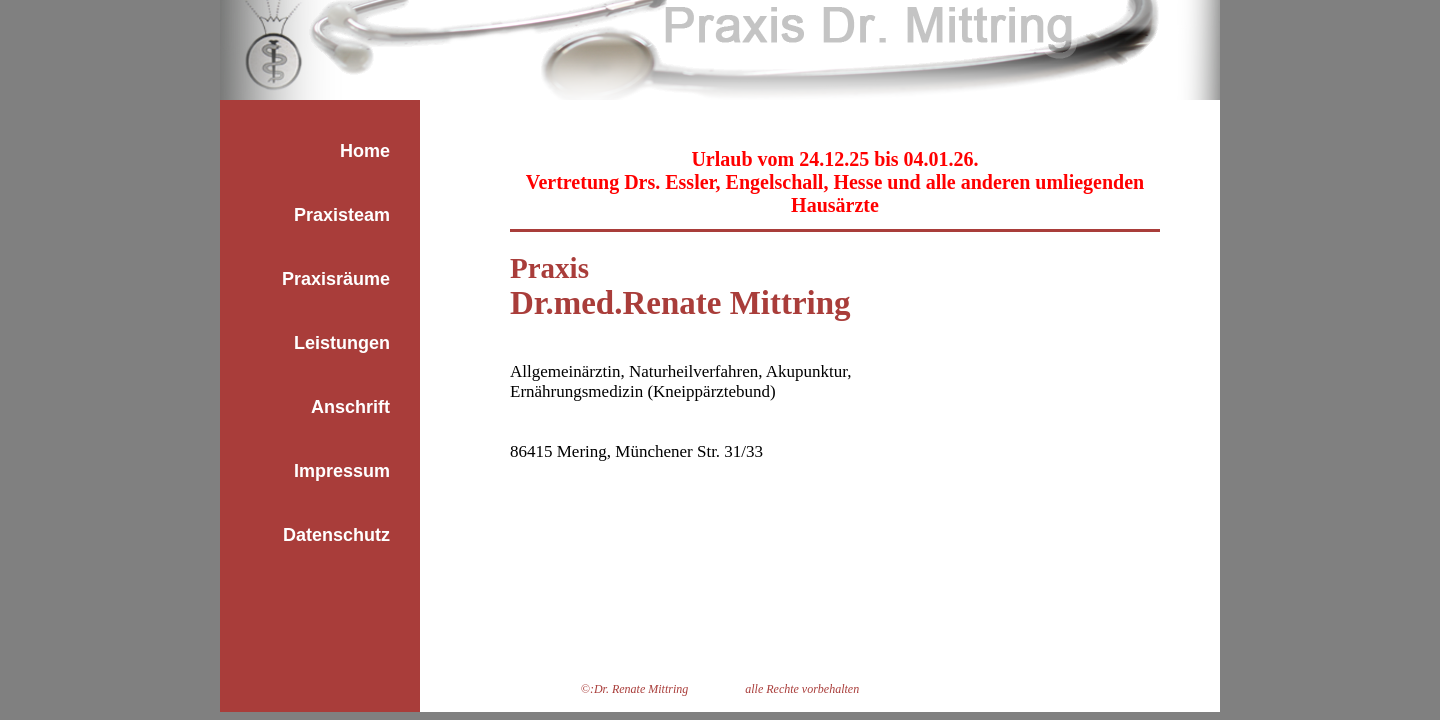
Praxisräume (336, 279)
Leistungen (342, 343)
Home (365, 151)
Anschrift (350, 407)
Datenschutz (336, 535)
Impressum (342, 471)
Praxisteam (342, 215)
